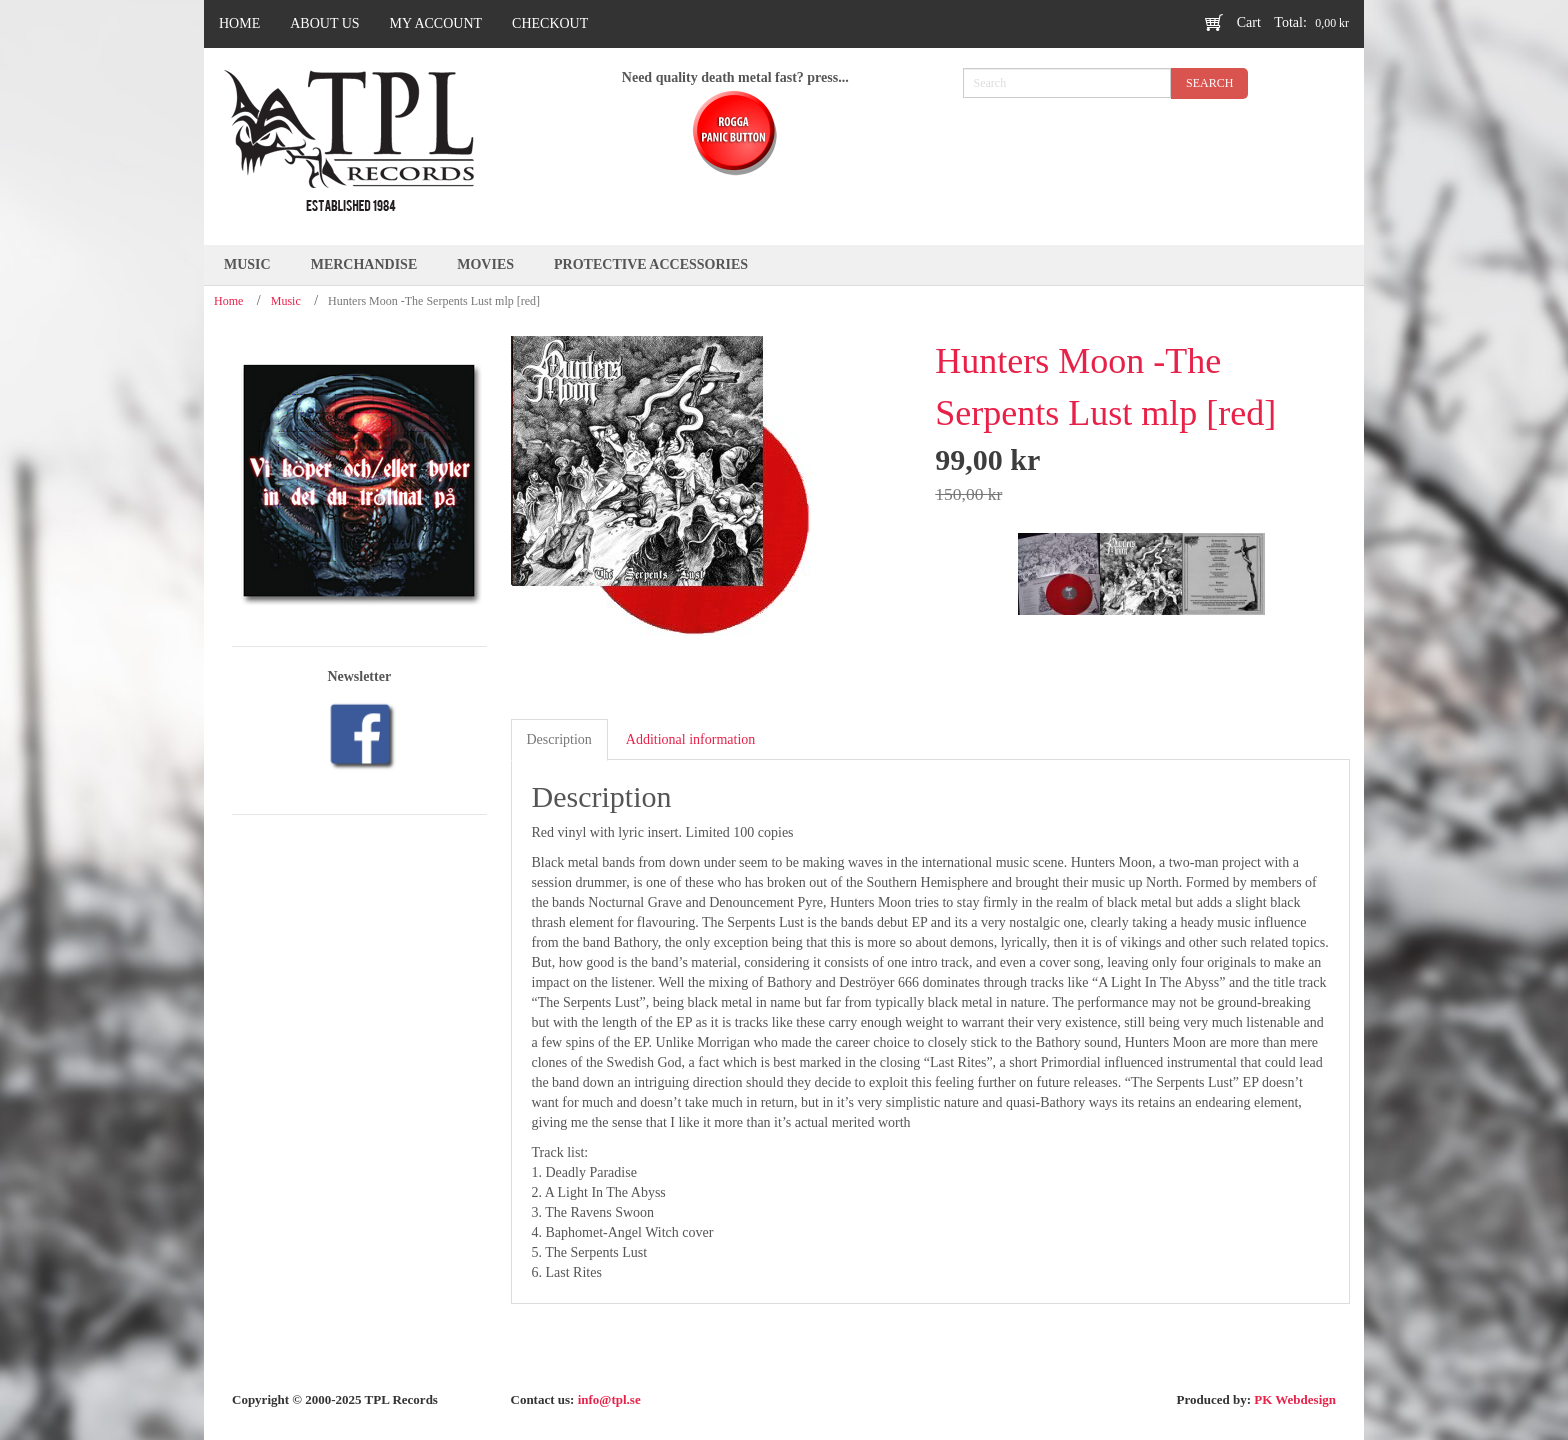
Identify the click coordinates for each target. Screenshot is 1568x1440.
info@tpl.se (609, 1399)
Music (286, 301)
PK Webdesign (1295, 1399)
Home (228, 301)
